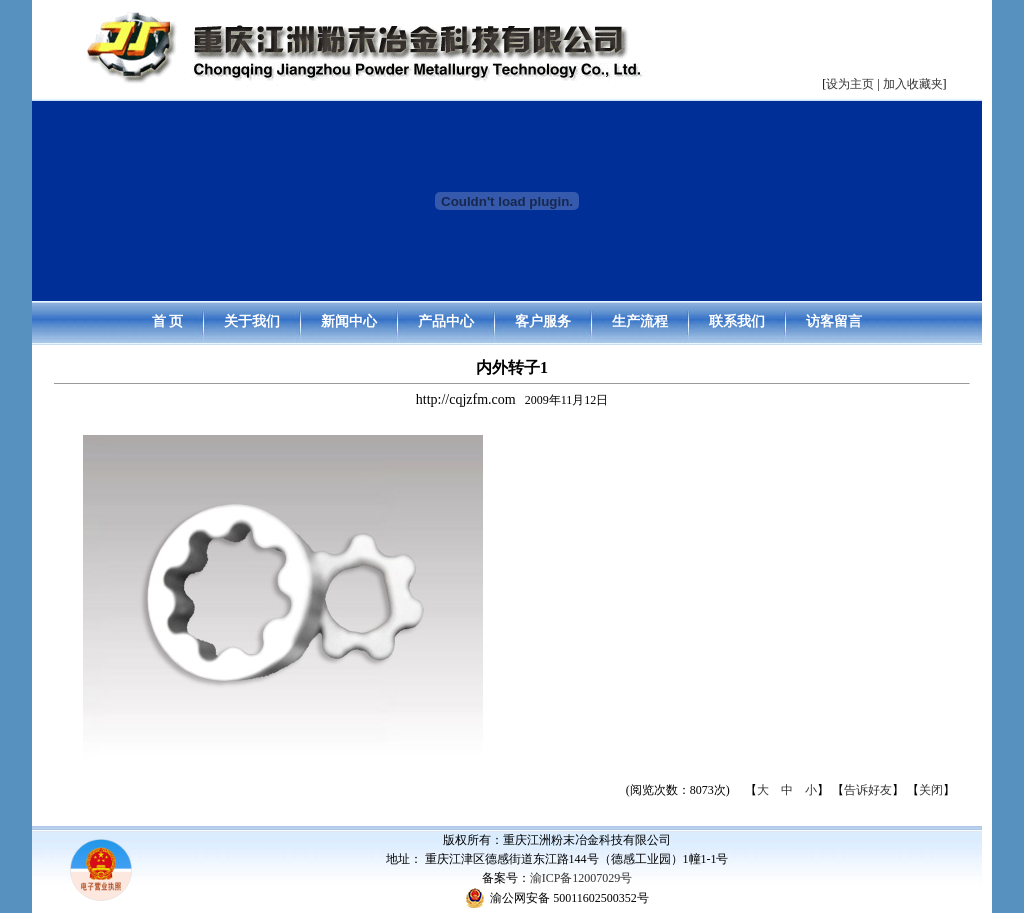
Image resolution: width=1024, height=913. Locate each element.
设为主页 (850, 84)
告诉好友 (868, 790)
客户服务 (543, 321)
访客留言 (834, 321)
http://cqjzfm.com (466, 399)
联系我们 (737, 321)
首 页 (168, 321)
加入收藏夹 (913, 84)
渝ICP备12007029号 (581, 878)
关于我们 (252, 321)
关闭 (931, 790)
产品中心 (446, 321)
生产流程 (640, 321)
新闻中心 (349, 321)
